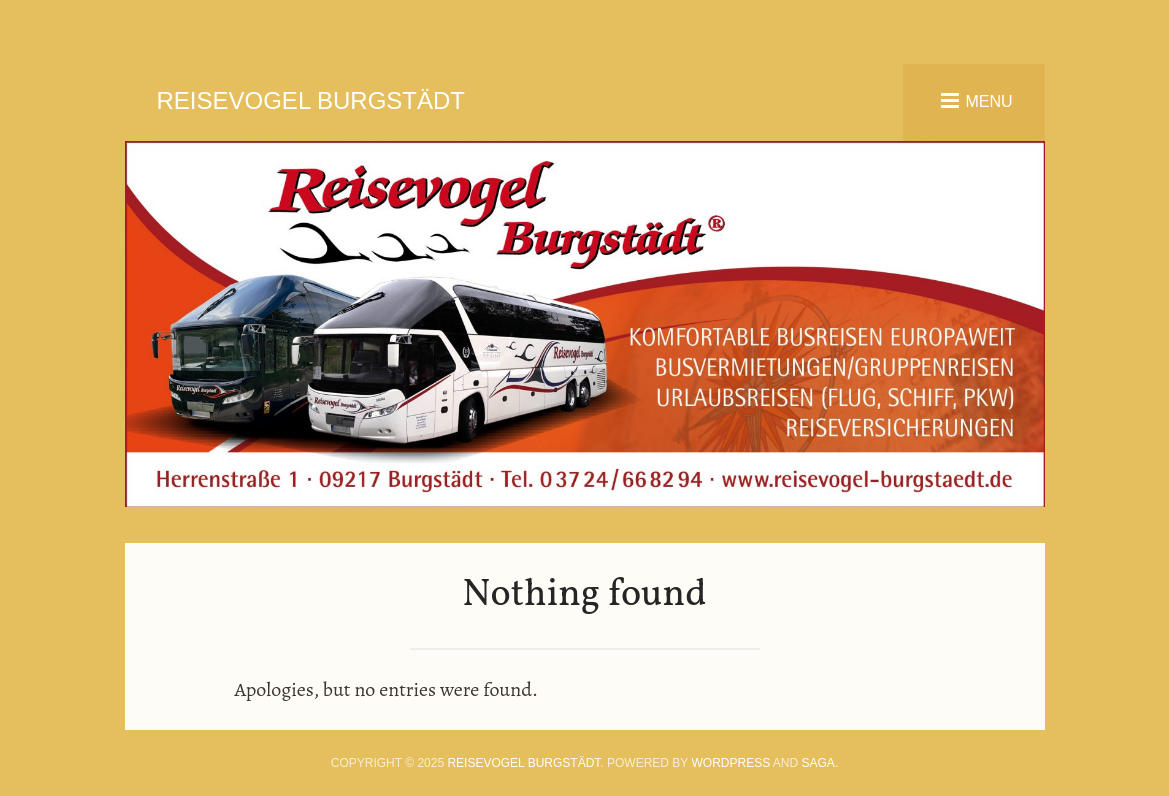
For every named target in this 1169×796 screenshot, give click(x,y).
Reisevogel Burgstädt (311, 100)
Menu (988, 100)
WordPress (731, 763)
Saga (818, 763)
